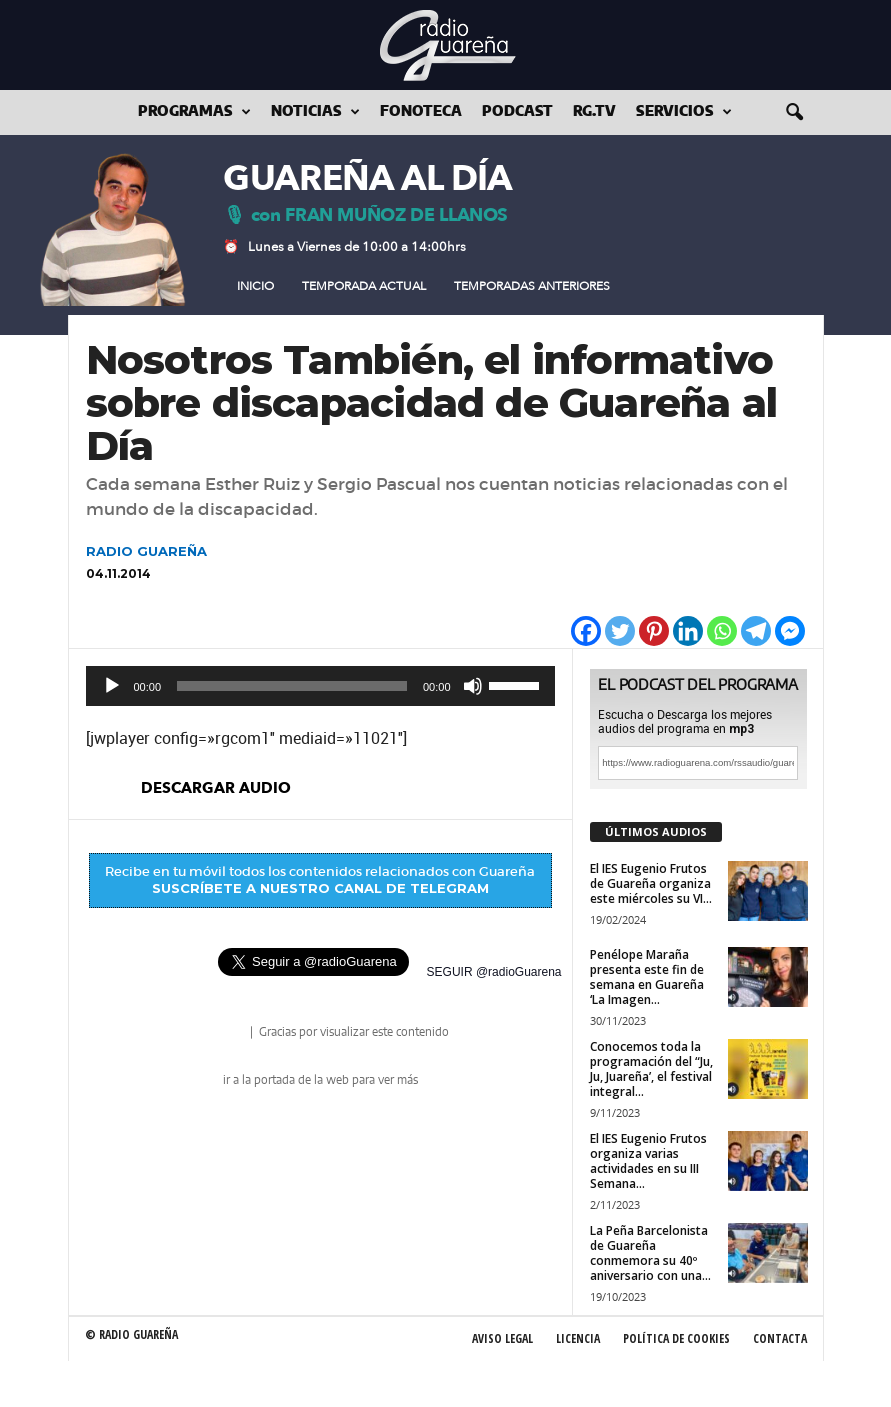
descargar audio (216, 788)
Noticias (315, 112)
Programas (194, 112)
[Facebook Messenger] (790, 631)
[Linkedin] (688, 631)
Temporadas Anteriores (532, 286)
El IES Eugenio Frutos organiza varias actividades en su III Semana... (648, 1161)
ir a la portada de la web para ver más (320, 1080)
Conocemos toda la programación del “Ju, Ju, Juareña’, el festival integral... (651, 1069)
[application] (320, 686)
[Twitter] (620, 631)
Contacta (780, 1338)
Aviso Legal (502, 1338)
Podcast (517, 112)
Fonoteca (421, 112)
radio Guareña (219, 1033)
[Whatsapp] (722, 631)
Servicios (684, 112)
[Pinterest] (654, 631)
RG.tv (594, 112)
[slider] (292, 686)
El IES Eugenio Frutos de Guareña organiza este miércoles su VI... (651, 883)
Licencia (578, 1338)
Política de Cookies (676, 1338)
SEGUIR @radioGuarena (494, 972)
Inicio (255, 286)
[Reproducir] (112, 686)
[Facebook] (586, 631)
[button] (794, 113)
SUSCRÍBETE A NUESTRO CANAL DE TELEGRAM (320, 888)
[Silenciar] (473, 686)
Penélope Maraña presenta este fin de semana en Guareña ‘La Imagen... (647, 977)
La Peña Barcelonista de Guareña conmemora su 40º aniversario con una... (650, 1253)
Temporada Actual (364, 286)
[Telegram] (756, 631)
